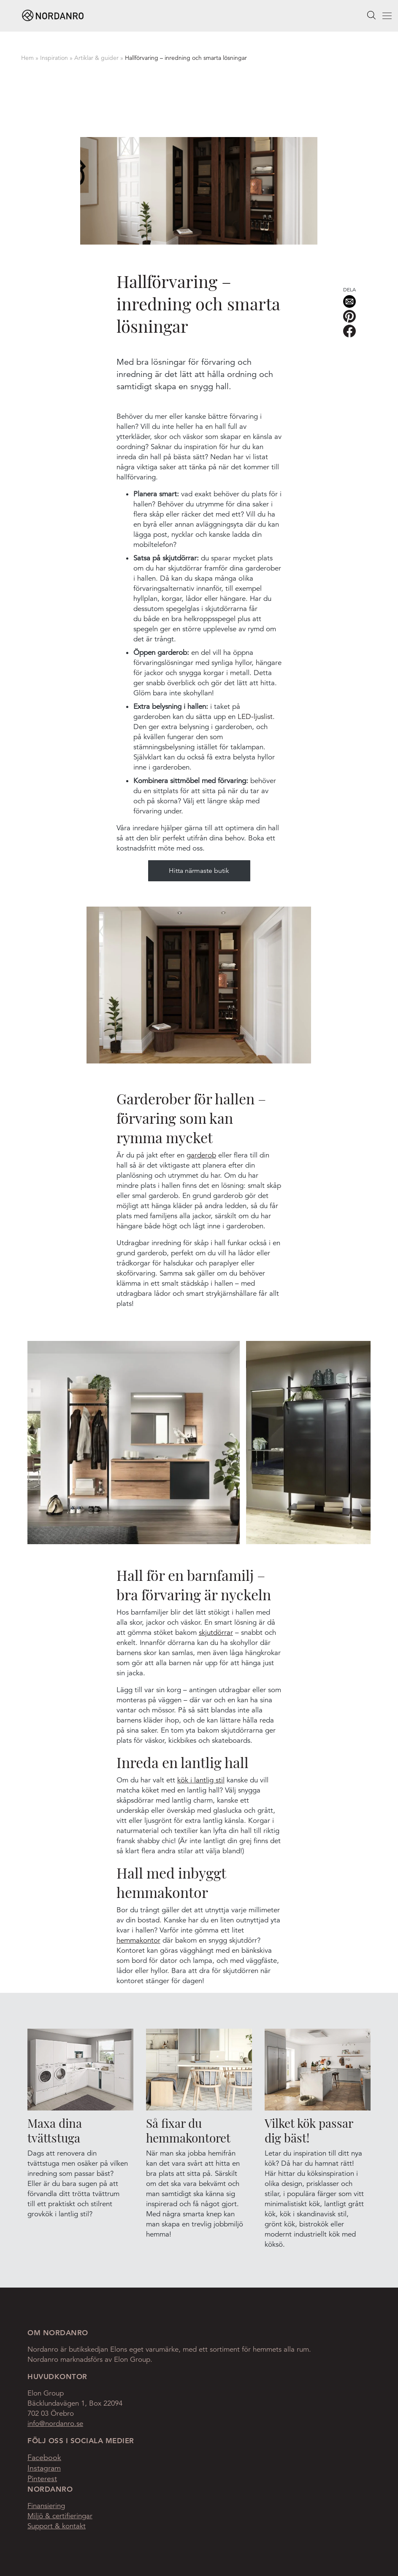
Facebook (44, 2457)
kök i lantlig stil (201, 1780)
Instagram (44, 2468)
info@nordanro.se (55, 2423)
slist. (268, 716)
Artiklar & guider (96, 58)
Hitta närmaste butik (199, 871)
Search (371, 15)
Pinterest (42, 2478)
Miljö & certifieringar (59, 2515)
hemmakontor (138, 1940)
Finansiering (46, 2505)
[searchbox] (371, 15)
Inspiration (54, 58)
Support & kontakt (56, 2526)
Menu (377, 17)
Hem (27, 58)
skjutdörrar (216, 1632)
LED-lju (249, 716)
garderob (201, 1155)
